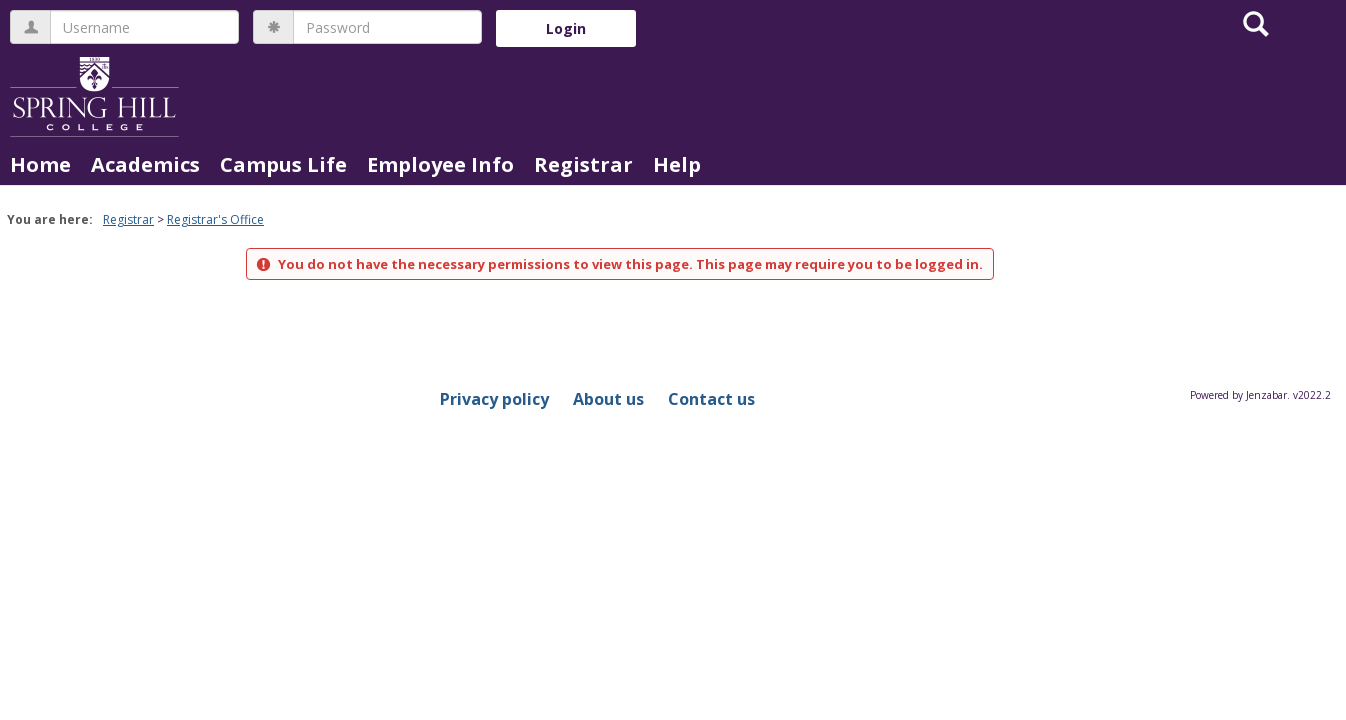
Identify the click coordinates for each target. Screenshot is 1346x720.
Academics (145, 164)
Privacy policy (494, 399)
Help (677, 164)
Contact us (711, 399)
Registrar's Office (215, 219)
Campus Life (283, 164)
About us (608, 399)
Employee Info (440, 164)
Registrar (583, 164)
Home (40, 164)
